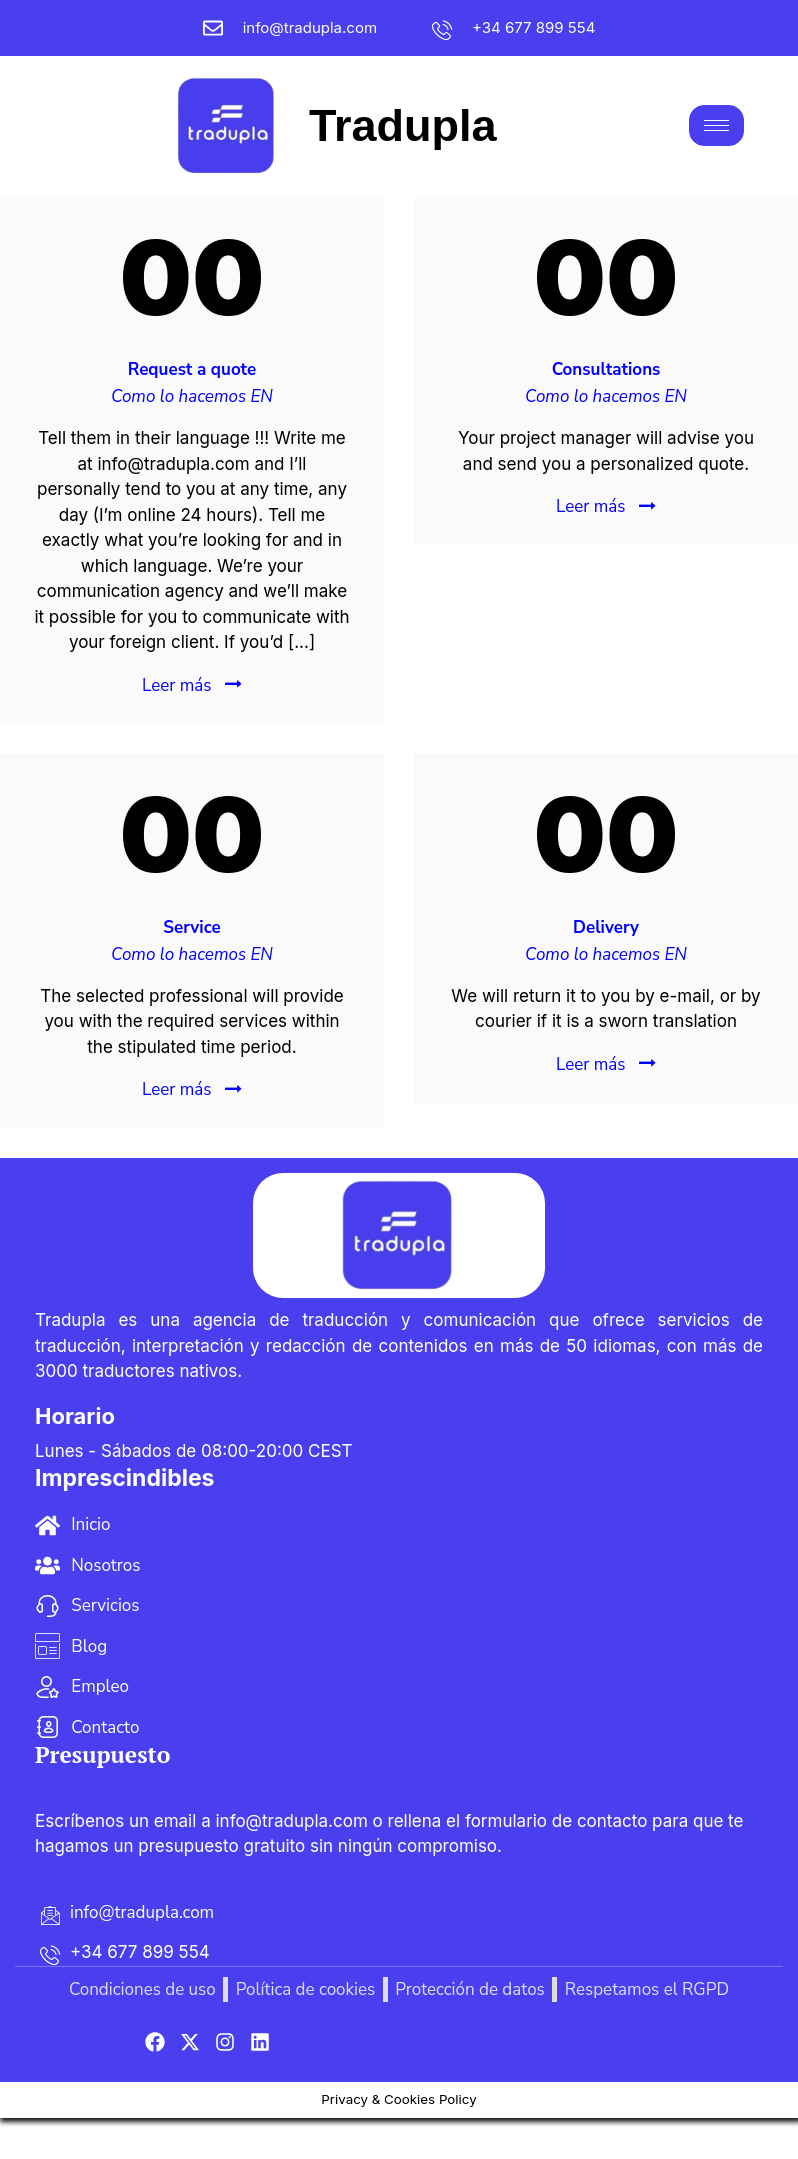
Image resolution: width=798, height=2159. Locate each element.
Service (191, 927)
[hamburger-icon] (716, 125)
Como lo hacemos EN (192, 396)
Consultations (606, 369)
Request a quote (192, 369)
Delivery (606, 927)
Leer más (176, 685)
